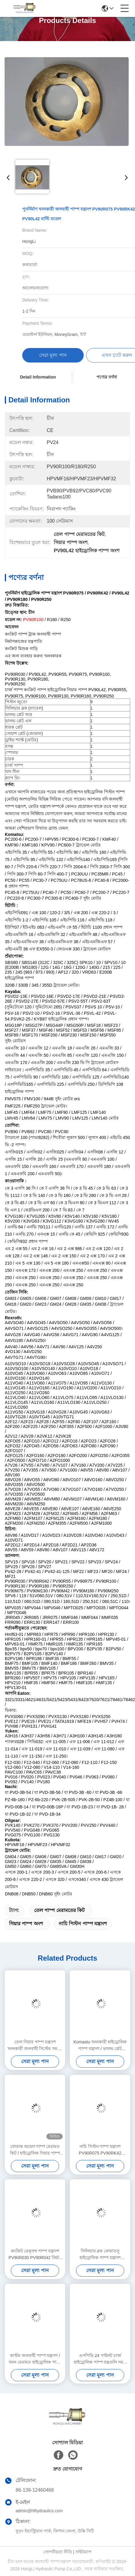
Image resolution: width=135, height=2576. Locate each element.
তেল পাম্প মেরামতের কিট (59, 1910)
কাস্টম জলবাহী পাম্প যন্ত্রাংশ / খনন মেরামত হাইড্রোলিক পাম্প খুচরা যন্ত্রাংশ (35, 2359)
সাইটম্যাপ (83, 2551)
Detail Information (38, 377)
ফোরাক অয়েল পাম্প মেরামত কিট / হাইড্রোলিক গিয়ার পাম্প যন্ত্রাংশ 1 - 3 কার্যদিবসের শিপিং (35, 2150)
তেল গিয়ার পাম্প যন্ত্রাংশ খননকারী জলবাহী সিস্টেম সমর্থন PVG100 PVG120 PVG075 (35, 2045)
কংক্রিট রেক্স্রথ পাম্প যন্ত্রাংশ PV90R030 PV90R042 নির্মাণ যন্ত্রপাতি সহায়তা (34, 2255)
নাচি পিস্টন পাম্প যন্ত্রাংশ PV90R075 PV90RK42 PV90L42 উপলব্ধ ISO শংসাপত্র (100, 2150)
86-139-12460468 (35, 2490)
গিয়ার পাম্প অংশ (26, 1923)
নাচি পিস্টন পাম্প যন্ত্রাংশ (83, 1923)
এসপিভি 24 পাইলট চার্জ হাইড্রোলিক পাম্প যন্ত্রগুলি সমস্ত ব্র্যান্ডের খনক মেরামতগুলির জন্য (100, 2359)
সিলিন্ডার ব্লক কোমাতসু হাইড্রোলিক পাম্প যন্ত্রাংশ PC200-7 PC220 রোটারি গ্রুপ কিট (100, 2255)
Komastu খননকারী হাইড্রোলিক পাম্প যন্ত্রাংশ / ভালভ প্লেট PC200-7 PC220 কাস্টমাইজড (100, 2045)
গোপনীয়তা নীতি (57, 2551)
